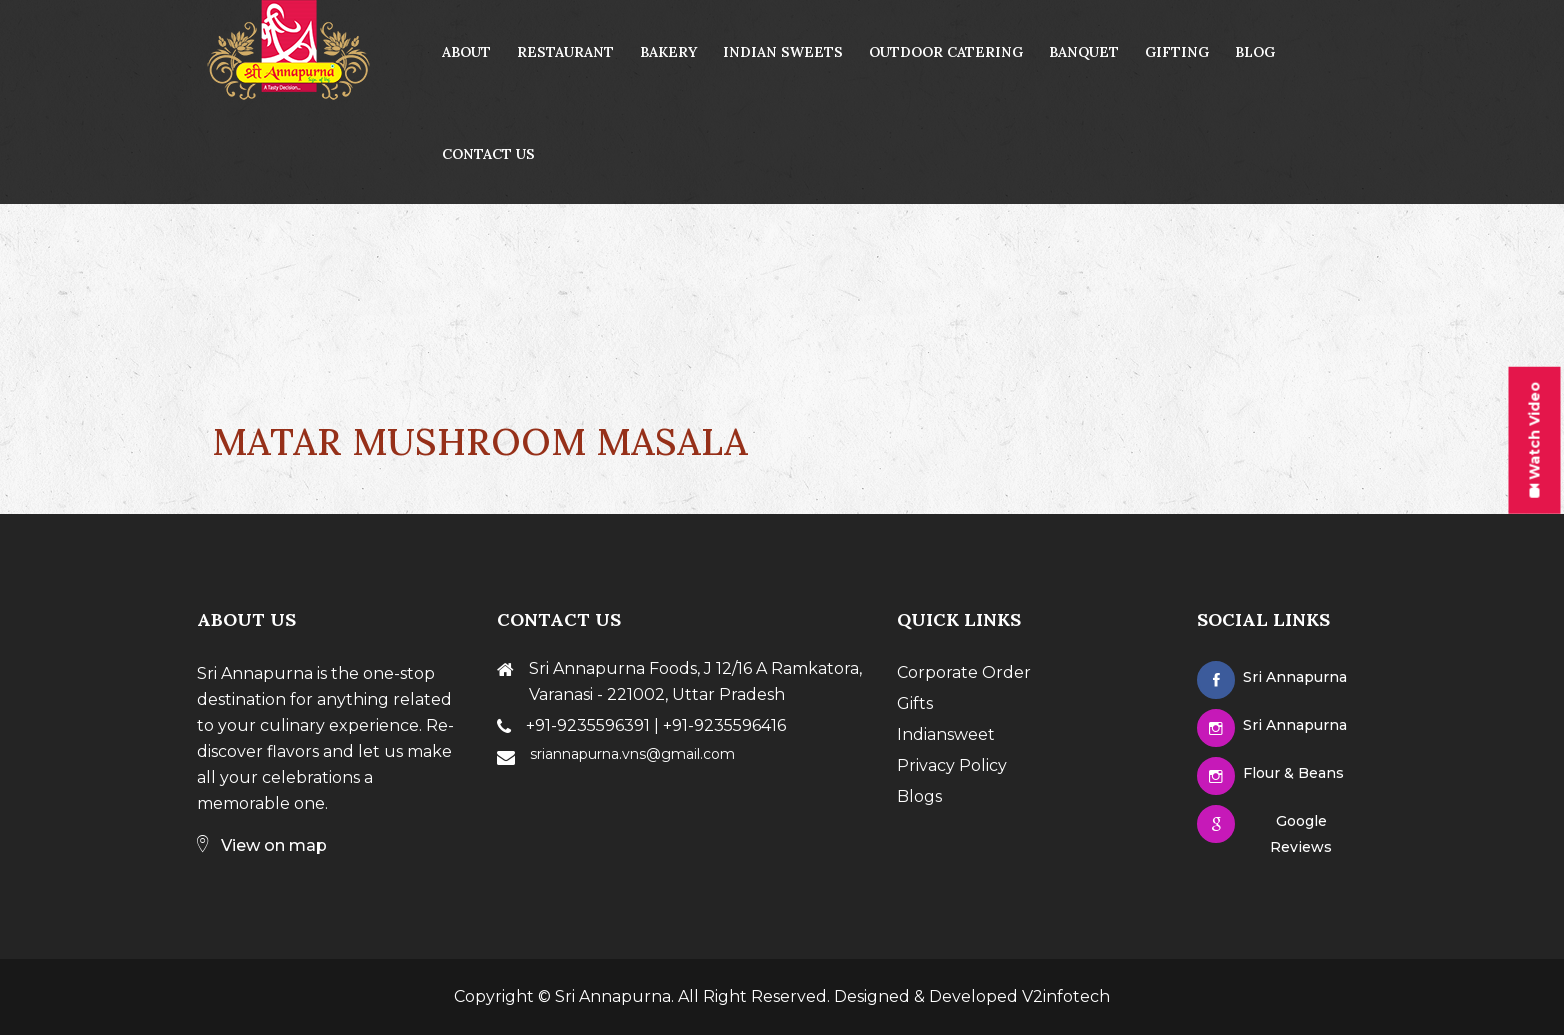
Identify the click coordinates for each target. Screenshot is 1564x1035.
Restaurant (565, 52)
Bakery (668, 52)
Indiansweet (946, 734)
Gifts (915, 703)
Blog (1255, 52)
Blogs (919, 796)
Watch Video (1534, 440)
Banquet (1084, 52)
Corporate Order (964, 672)
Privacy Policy (952, 765)
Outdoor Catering (946, 52)
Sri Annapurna (613, 996)
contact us (488, 154)
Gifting (1177, 52)
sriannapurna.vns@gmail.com (632, 754)
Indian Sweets (783, 52)
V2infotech (1066, 996)
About (466, 52)
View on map (262, 845)
